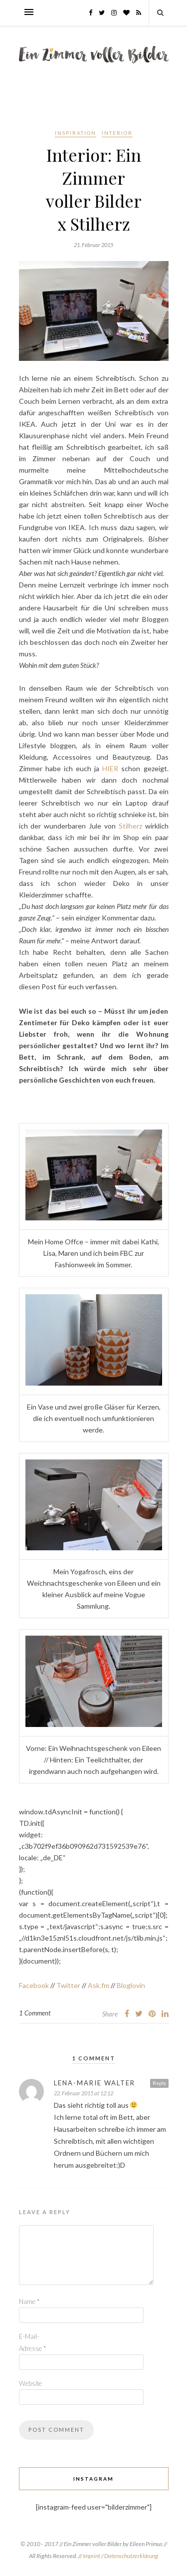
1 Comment (34, 2013)
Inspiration (75, 133)
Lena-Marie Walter (94, 2083)
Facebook (34, 1985)
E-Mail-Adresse (32, 2342)
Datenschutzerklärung (131, 2556)
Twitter (68, 1985)
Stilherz (130, 826)
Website (30, 2383)
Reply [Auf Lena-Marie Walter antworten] (159, 2083)
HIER (110, 768)
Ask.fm (98, 1985)
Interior (117, 133)
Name (29, 2301)
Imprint (92, 2556)
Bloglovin (131, 1985)
